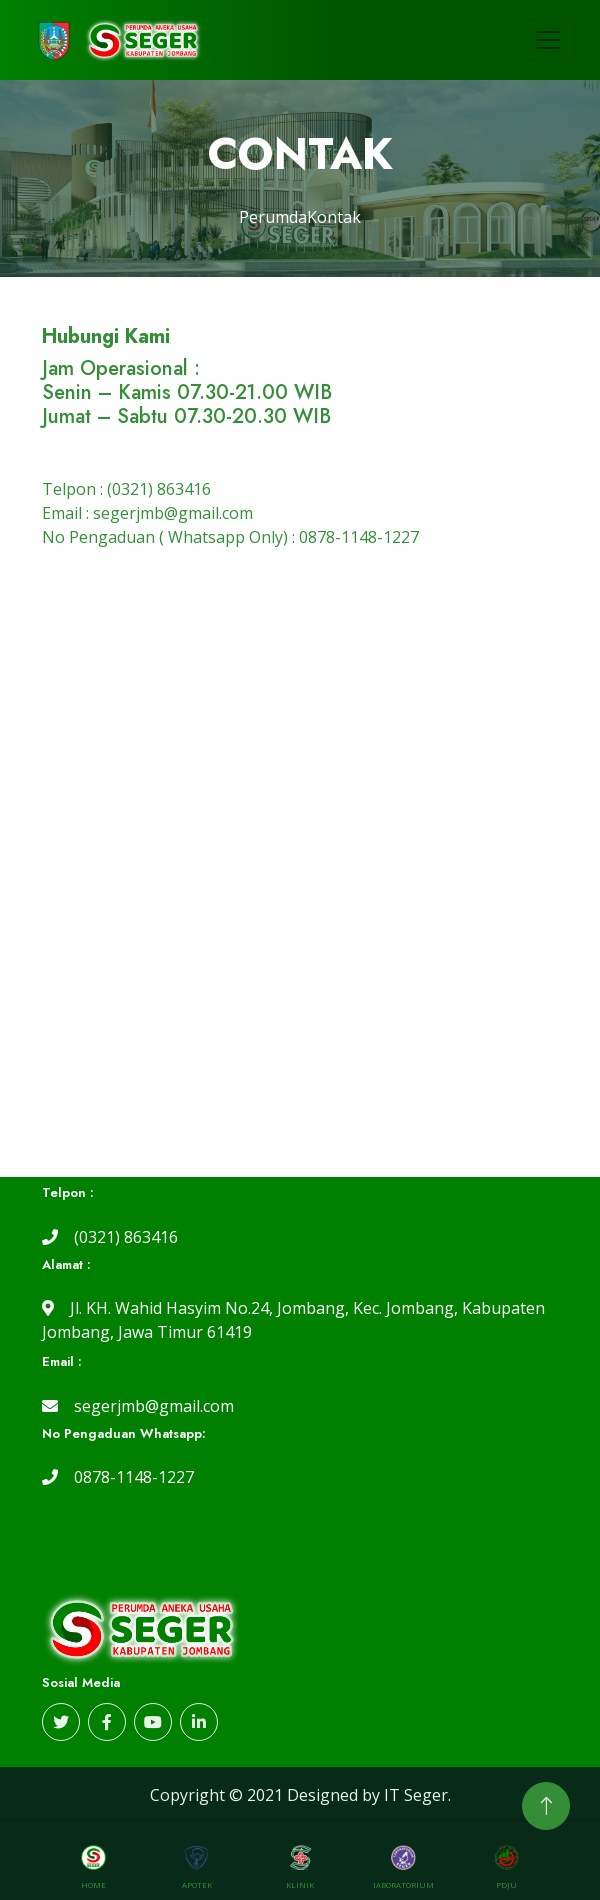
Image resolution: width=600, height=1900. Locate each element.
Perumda (273, 217)
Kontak (334, 217)
